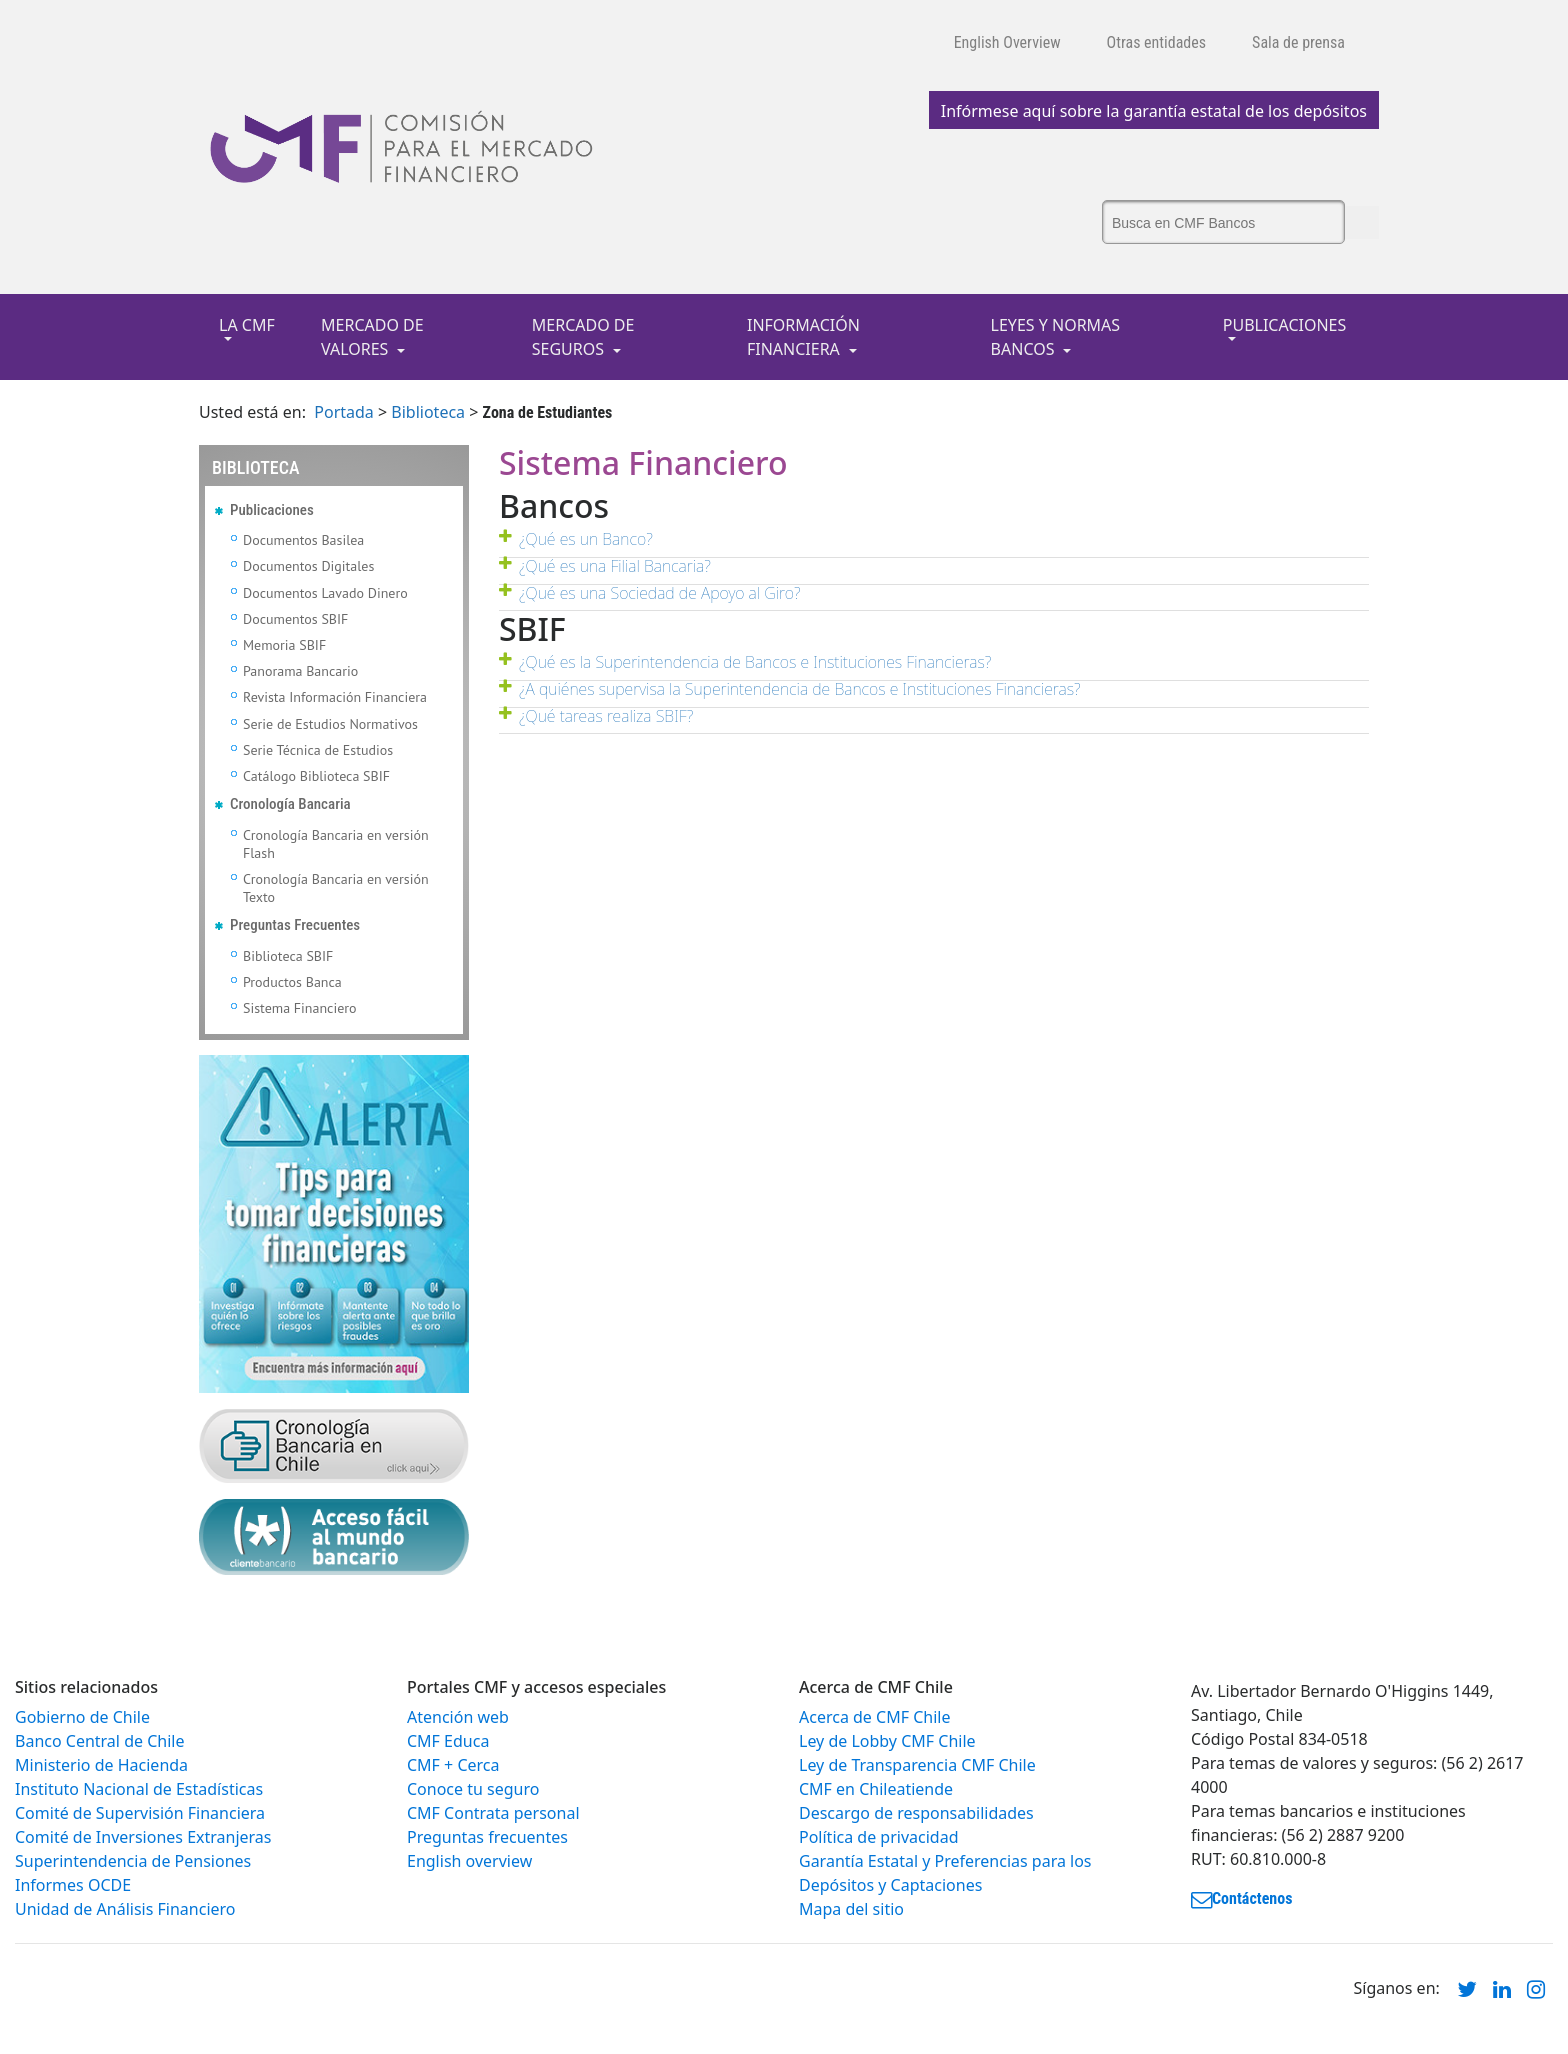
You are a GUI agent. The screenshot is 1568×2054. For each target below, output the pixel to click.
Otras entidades (1157, 42)
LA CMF (247, 325)
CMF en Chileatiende (876, 1789)
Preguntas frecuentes (487, 1837)
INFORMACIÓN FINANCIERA (803, 337)
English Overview (1007, 42)
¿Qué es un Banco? (586, 539)
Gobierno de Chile (82, 1717)
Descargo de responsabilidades (916, 1813)
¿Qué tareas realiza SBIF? (606, 716)
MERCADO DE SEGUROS (583, 337)
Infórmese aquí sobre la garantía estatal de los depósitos (1154, 111)
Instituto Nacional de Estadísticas (139, 1789)
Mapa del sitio (851, 1909)
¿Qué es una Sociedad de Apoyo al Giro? (660, 593)
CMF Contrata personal (493, 1813)
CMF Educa (448, 1741)
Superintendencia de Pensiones (133, 1861)
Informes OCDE (73, 1885)
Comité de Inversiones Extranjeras (143, 1837)
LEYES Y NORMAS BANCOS (1056, 337)
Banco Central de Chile (99, 1741)
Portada (344, 412)
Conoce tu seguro (473, 1789)
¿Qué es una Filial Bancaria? (615, 566)
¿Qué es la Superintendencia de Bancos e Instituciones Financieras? (755, 662)
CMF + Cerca (453, 1765)
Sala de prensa (1298, 42)
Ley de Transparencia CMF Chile (917, 1765)
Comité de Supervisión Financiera (140, 1813)
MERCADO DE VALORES (372, 337)
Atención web (458, 1717)
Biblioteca (428, 412)
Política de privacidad (879, 1837)
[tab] (934, 544)
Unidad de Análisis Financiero (125, 1909)
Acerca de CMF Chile (874, 1717)
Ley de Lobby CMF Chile (887, 1741)
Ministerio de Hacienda (101, 1765)
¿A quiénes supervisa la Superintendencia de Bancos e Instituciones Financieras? (800, 689)
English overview (469, 1861)
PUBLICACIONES (1284, 325)
